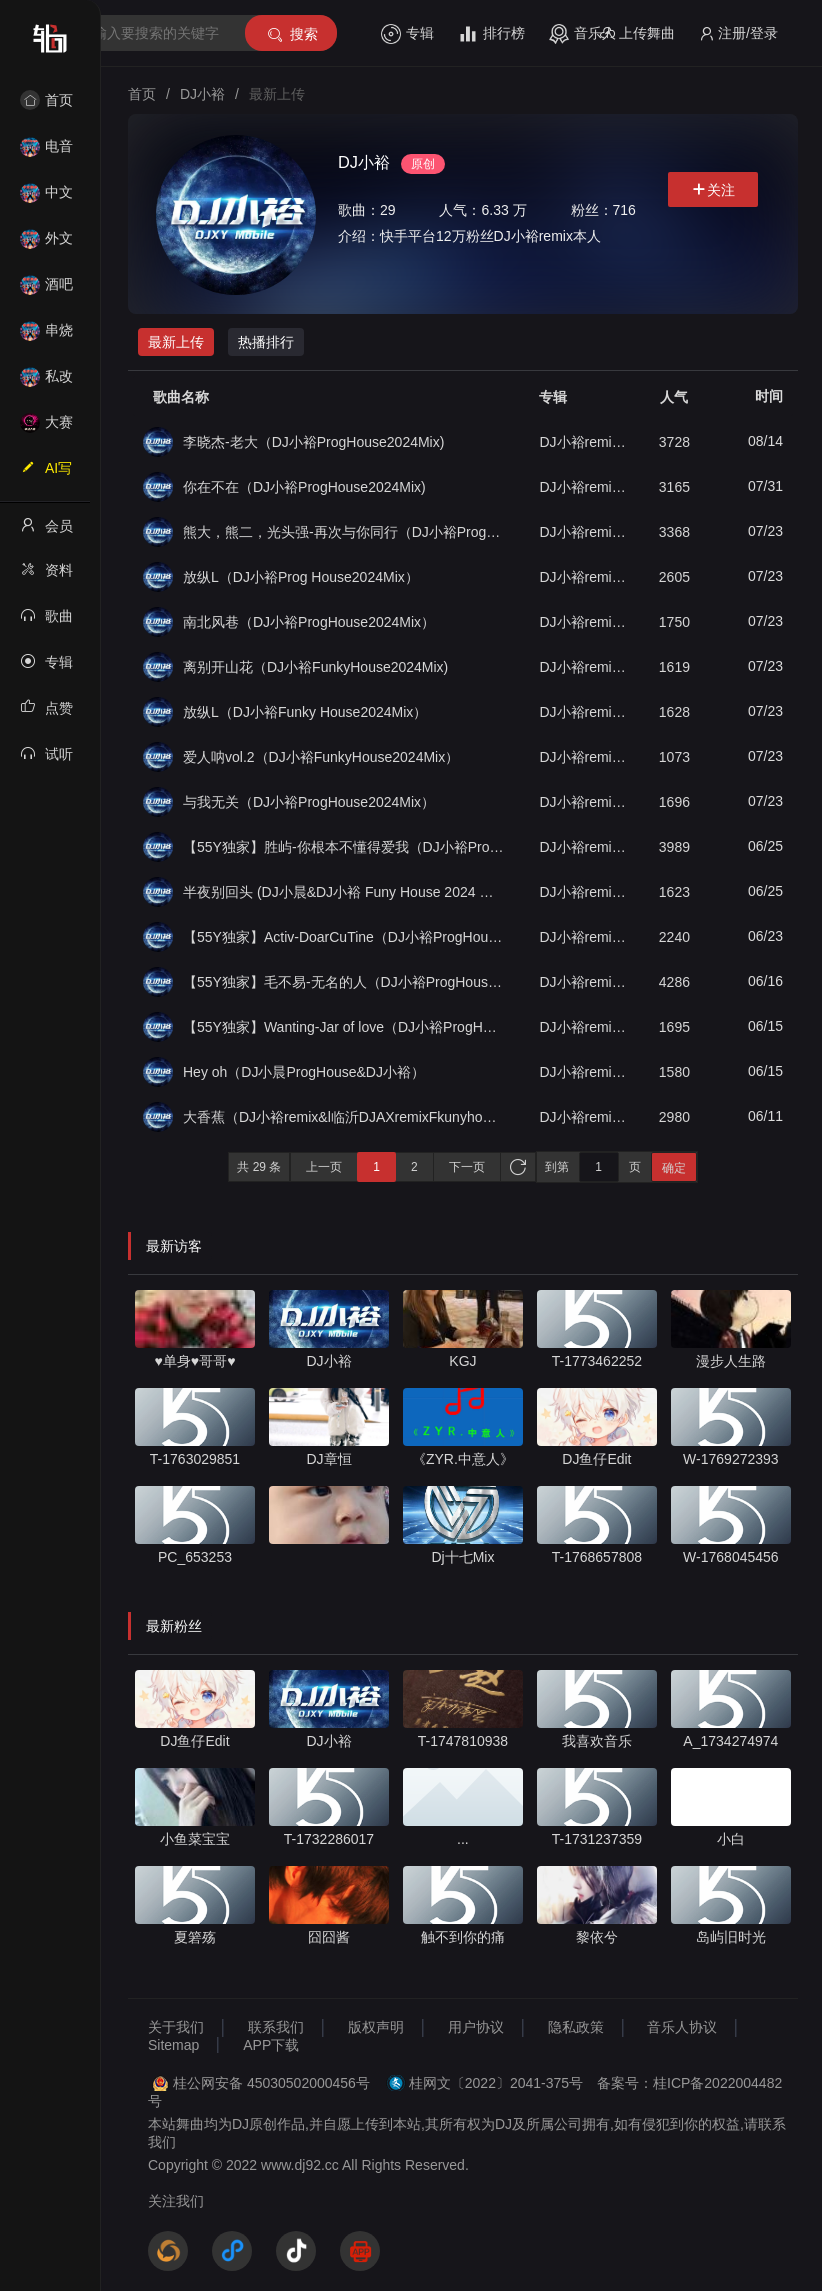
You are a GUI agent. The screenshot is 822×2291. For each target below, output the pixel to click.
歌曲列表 (46, 622)
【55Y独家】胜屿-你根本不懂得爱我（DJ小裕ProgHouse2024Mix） (343, 847)
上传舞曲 (637, 33)
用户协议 (476, 2027)
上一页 (324, 1167)
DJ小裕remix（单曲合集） (584, 442)
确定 (674, 1168)
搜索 (291, 34)
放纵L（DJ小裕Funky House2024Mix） (305, 712)
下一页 (467, 1167)
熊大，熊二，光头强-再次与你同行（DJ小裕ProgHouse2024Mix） (343, 532)
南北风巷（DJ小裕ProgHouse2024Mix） (309, 622)
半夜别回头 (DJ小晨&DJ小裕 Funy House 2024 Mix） (343, 892)
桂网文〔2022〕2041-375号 (496, 2083)
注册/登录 (738, 33)
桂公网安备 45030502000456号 (271, 2083)
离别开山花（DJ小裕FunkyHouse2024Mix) (315, 667)
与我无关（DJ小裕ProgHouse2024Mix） (309, 802)
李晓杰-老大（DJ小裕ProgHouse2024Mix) (313, 442)
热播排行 (266, 342)
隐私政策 (576, 2027)
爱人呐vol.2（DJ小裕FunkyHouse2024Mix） (321, 757)
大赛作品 (46, 428)
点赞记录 (46, 714)
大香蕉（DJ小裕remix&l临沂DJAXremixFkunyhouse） (343, 1117)
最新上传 (176, 342)
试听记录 (46, 760)
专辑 (407, 34)
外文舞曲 (46, 244)
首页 (46, 100)
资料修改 (46, 576)
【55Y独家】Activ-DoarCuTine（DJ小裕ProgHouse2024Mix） (343, 937)
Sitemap (173, 2045)
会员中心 (46, 532)
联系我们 (276, 2027)
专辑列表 (46, 668)
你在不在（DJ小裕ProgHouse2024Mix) (304, 487)
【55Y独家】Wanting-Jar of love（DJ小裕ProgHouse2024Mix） (343, 1027)
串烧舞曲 (46, 336)
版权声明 (376, 2027)
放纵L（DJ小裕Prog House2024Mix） (301, 577)
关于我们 (176, 2027)
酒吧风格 (46, 290)
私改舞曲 (46, 382)
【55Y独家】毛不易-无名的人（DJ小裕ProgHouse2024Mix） (343, 982)
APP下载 (271, 2045)
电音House (46, 152)
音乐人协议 (682, 2027)
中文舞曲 (46, 198)
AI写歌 (46, 474)
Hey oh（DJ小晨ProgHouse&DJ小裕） (304, 1072)
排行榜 (491, 34)
